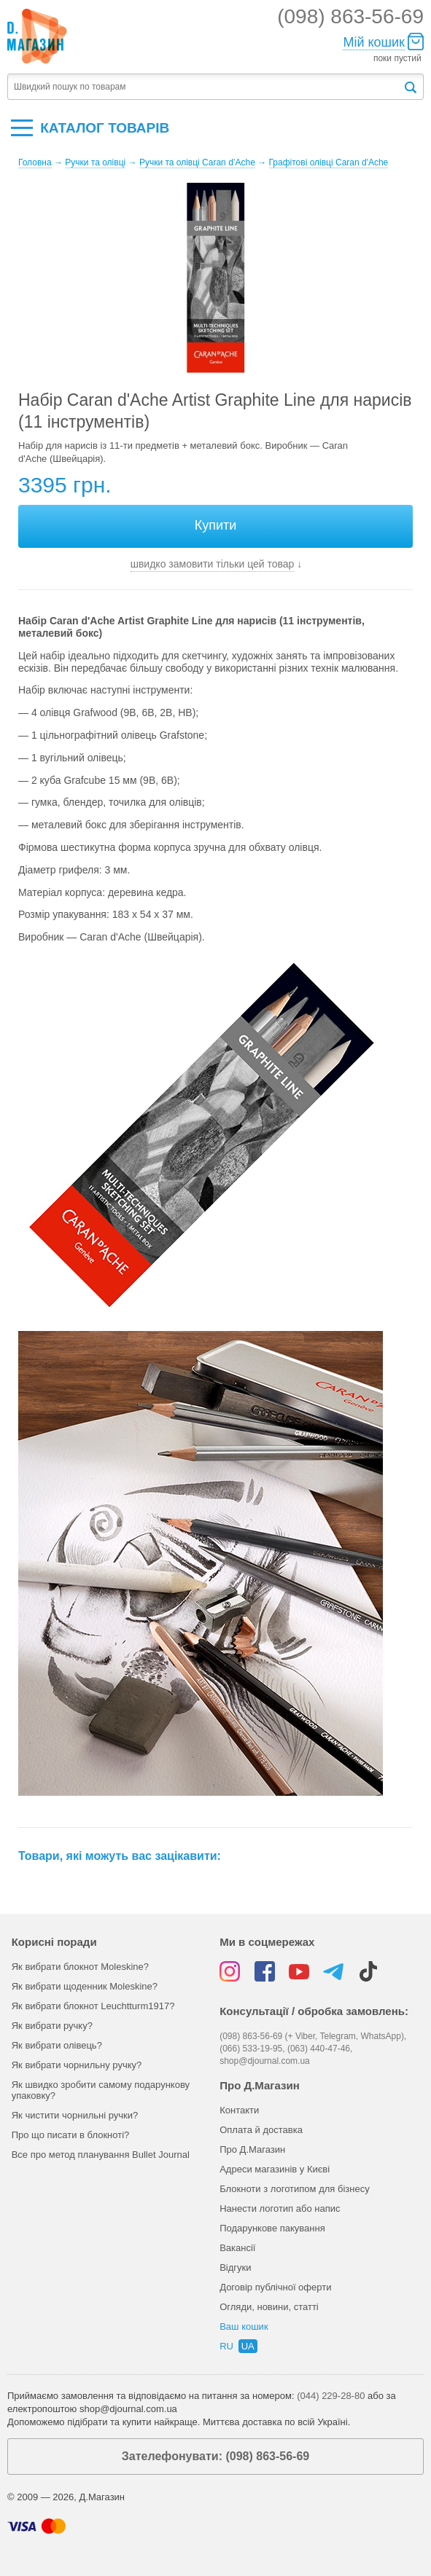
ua (248, 2346)
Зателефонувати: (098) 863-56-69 (215, 2456)
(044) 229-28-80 (331, 2395)
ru (226, 2346)
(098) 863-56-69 (350, 16)
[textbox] (205, 87)
